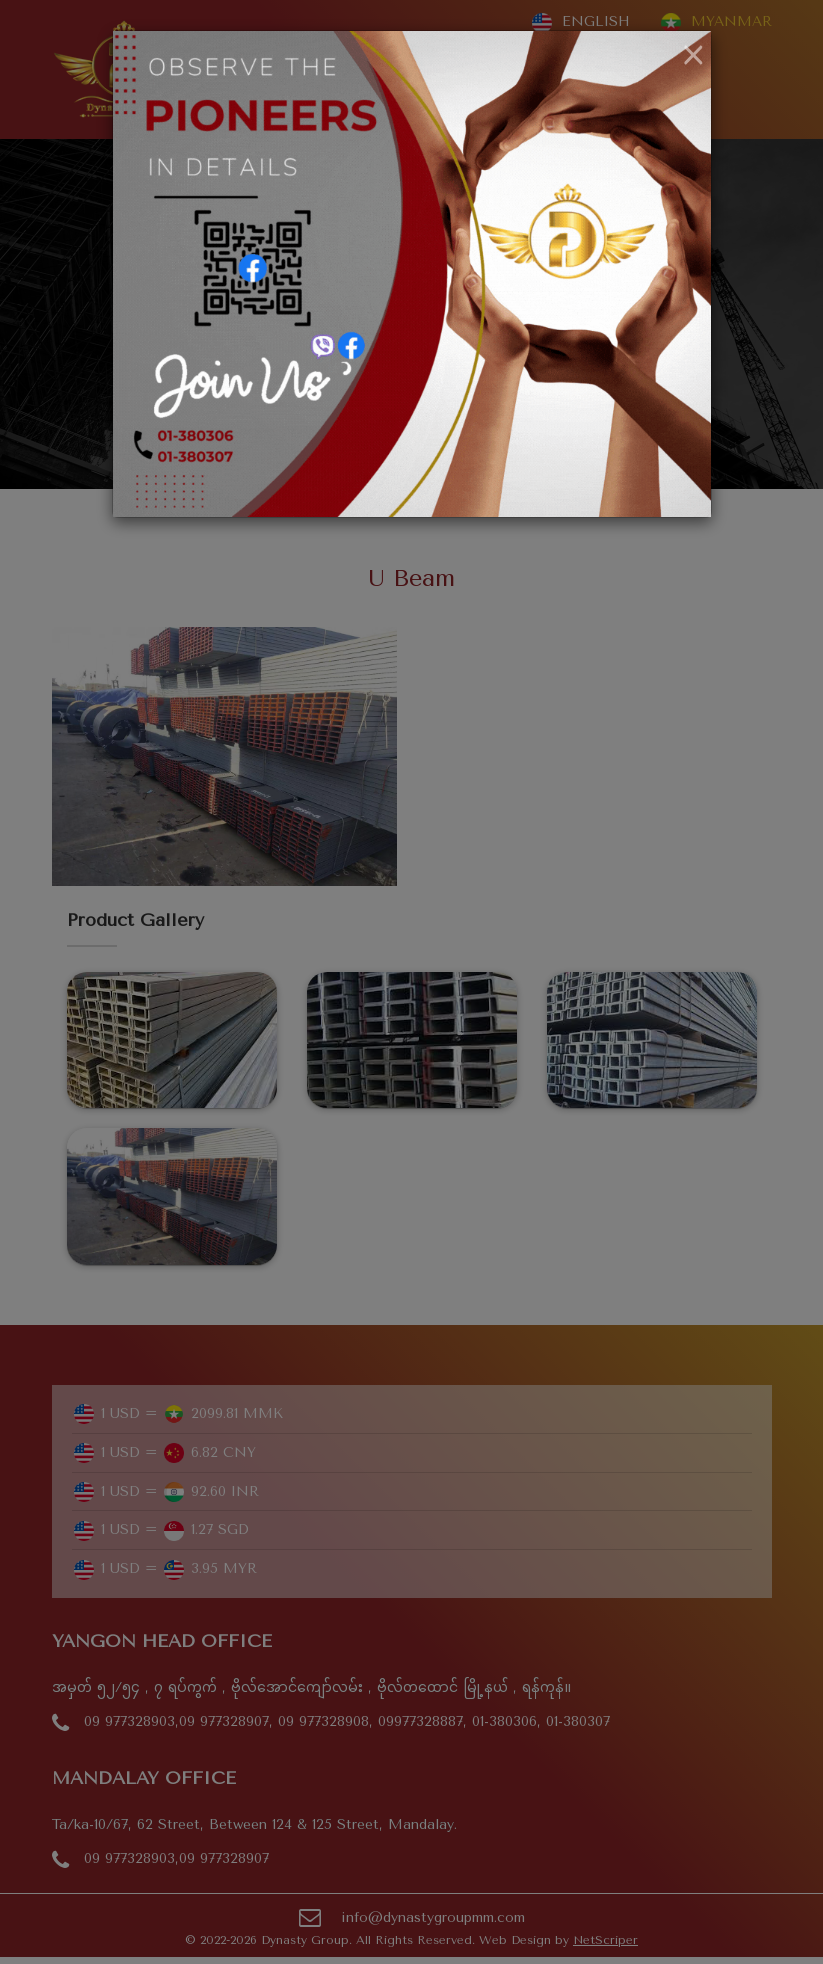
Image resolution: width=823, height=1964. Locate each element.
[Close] (693, 56)
